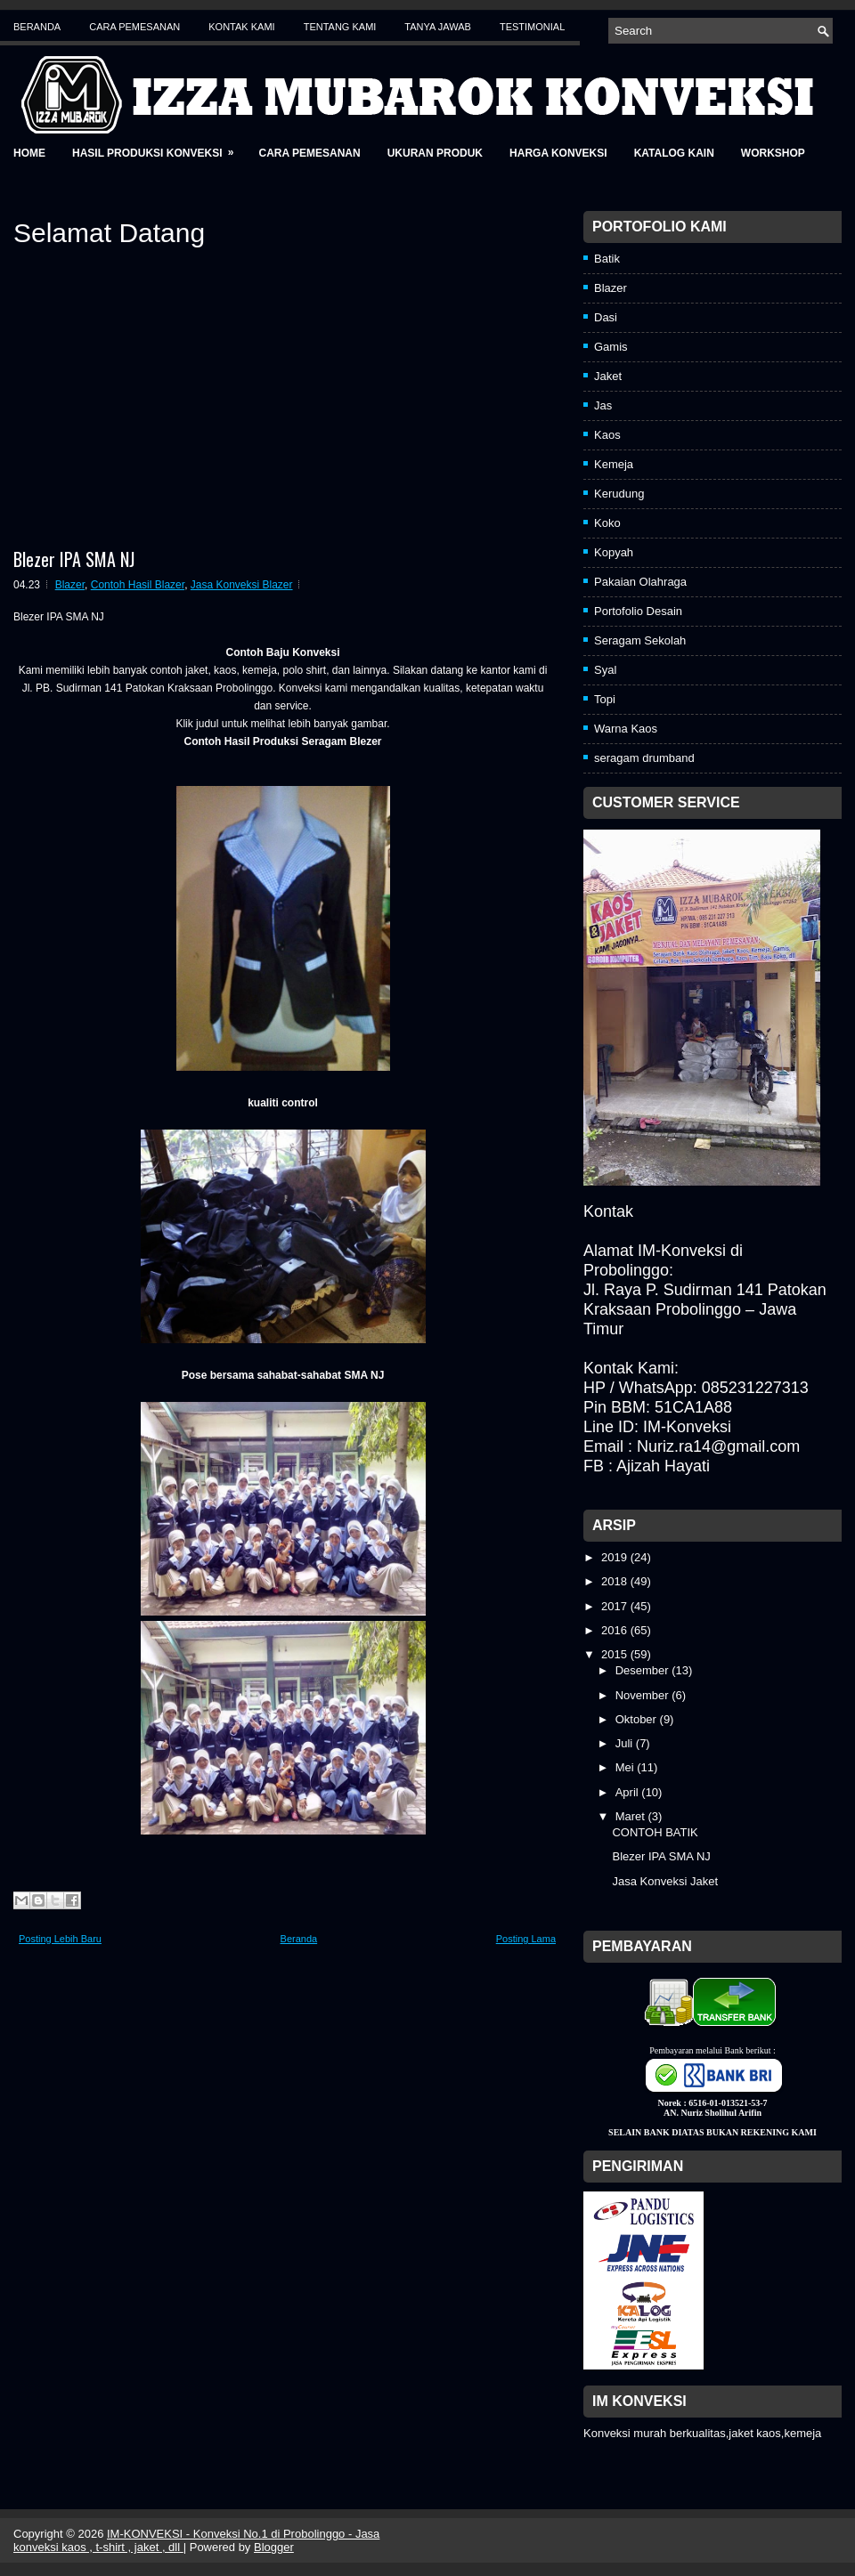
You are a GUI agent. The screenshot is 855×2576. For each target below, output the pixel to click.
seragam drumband (644, 758)
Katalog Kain (674, 153)
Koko (607, 523)
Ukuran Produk (435, 153)
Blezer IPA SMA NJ (73, 559)
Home (29, 153)
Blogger (274, 2547)
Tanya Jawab (437, 26)
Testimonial (532, 26)
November (643, 1695)
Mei (626, 1767)
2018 (616, 1581)
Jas (603, 405)
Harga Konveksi (558, 153)
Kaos (607, 434)
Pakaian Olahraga (640, 581)
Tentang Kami (340, 26)
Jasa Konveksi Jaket (665, 1881)
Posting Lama (526, 1938)
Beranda (37, 26)
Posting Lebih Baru (60, 1938)
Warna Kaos (625, 728)
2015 (616, 1654)
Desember (643, 1670)
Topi (604, 699)
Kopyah (613, 552)
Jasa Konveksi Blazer (242, 585)
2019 (616, 1557)
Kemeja (613, 464)
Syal (605, 669)
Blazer (70, 585)
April (628, 1792)
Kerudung (619, 493)
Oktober (637, 1719)
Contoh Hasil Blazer (137, 585)
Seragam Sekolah (640, 640)
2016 (616, 1630)
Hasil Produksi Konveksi (158, 147)
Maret (631, 1816)
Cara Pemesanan (134, 26)
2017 (616, 1606)
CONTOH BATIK (654, 1832)
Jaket (608, 376)
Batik (607, 258)
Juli (625, 1743)
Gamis (611, 346)
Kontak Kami (241, 26)
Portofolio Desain (638, 611)
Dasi (605, 317)
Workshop (773, 153)
